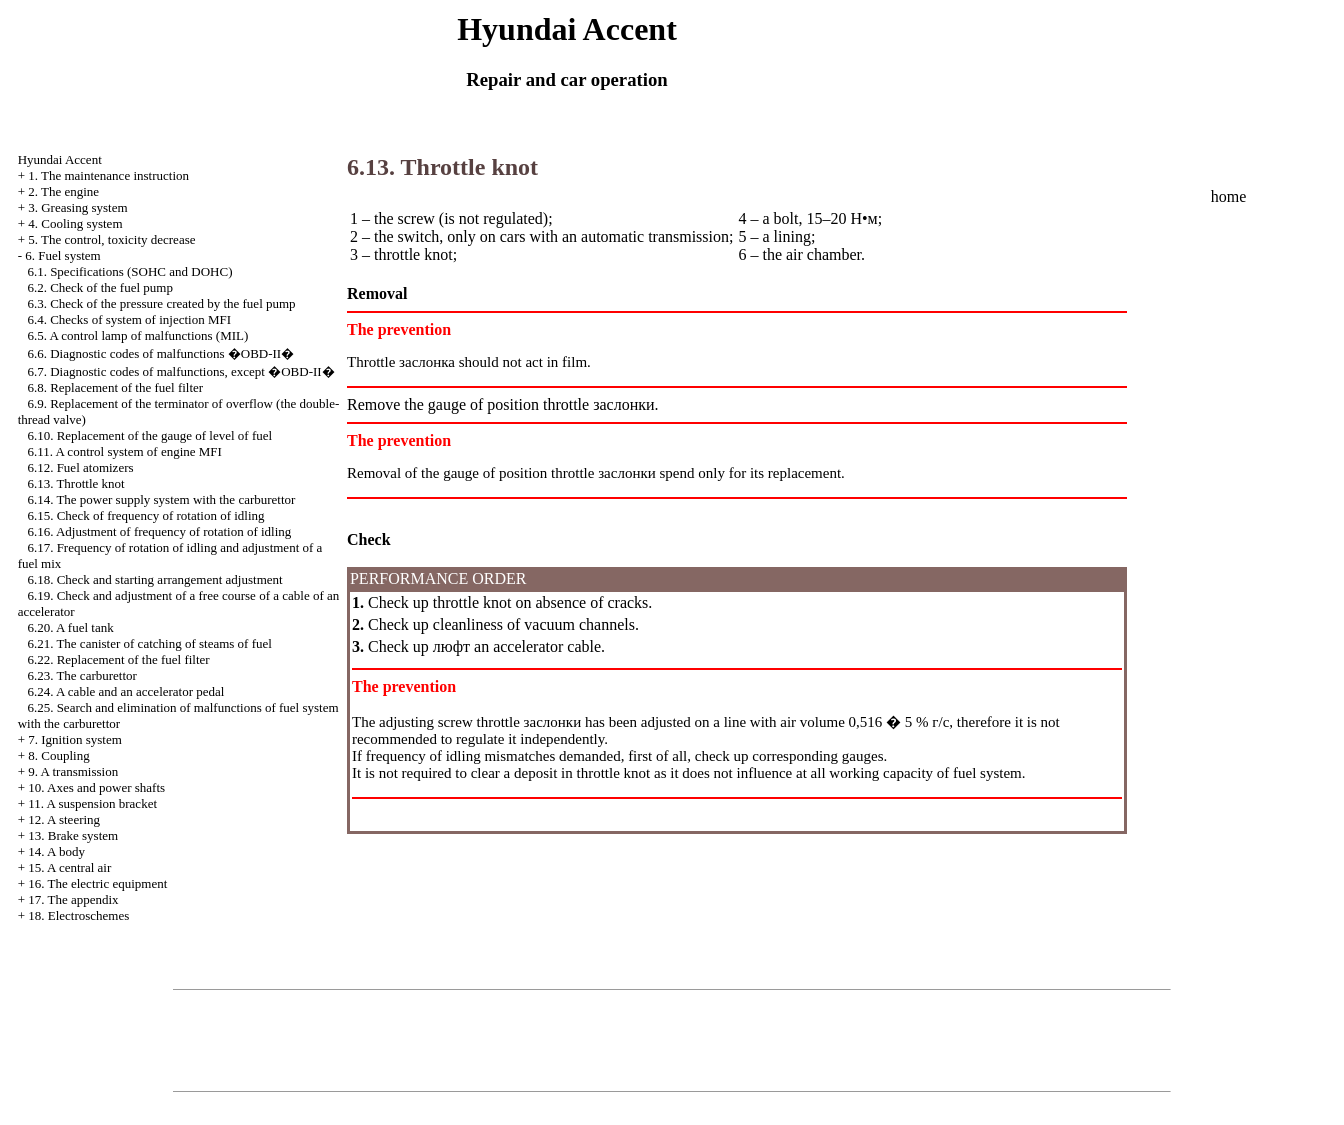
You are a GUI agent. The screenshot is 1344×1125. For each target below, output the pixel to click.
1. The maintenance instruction (108, 175)
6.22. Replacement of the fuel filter (118, 659)
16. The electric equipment (97, 883)
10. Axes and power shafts (96, 787)
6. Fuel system (62, 255)
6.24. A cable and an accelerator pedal (125, 691)
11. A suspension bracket (92, 803)
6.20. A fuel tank (70, 627)
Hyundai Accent (60, 159)
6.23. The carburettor (82, 675)
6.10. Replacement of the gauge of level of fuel (149, 435)
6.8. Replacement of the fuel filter (115, 387)
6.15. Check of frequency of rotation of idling (145, 515)
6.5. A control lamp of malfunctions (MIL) (137, 335)
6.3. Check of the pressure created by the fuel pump (161, 303)
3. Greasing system (77, 207)
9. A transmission (73, 771)
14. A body (56, 851)
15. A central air (69, 867)
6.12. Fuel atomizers (80, 467)
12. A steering (64, 819)
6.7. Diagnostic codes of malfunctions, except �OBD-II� (180, 371)
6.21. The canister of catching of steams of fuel (149, 643)
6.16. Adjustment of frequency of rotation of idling (159, 531)
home (1229, 196)
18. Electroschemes (78, 915)
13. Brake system (73, 835)
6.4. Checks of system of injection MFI (129, 319)
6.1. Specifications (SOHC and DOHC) (129, 271)
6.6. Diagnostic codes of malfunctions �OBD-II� (160, 353)
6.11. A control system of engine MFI (124, 451)
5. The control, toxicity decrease (111, 239)
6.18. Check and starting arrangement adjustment (154, 579)
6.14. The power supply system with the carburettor (161, 499)
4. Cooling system (75, 223)
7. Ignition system (75, 739)
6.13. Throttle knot (75, 483)
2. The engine (63, 191)
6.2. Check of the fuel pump (100, 287)
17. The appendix (73, 899)
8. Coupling (58, 755)
